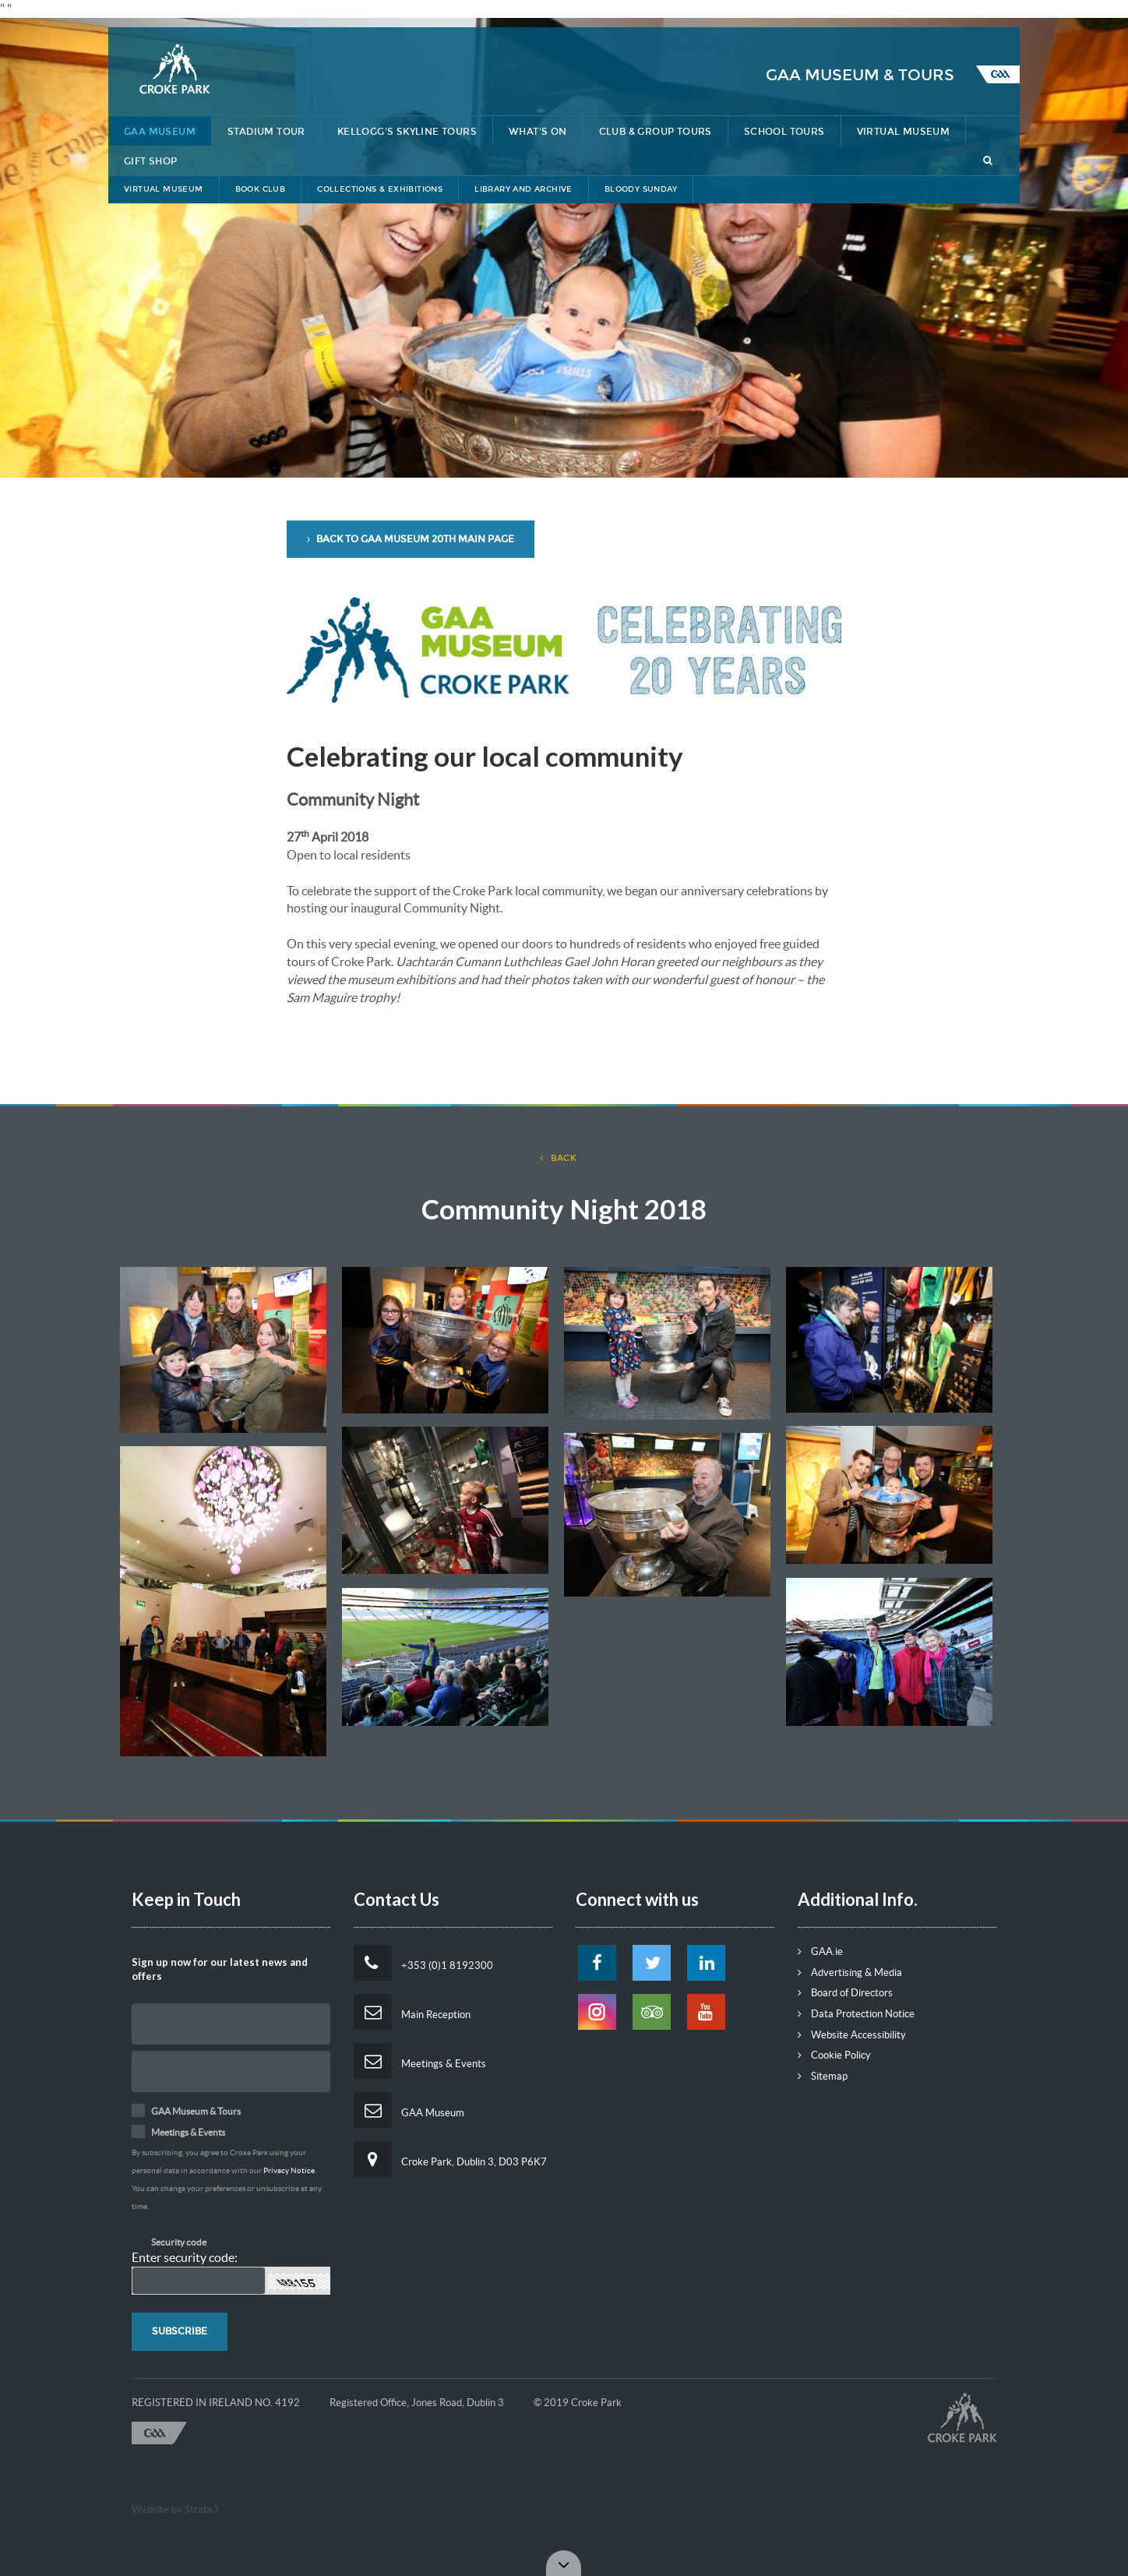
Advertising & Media (850, 1972)
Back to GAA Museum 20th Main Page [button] (410, 539)
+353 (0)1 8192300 (423, 1963)
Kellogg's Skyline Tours (407, 131)
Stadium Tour (266, 131)
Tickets (978, 13)
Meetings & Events (420, 2061)
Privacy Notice (289, 2170)
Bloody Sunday (641, 189)
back (558, 1158)
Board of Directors (845, 1993)
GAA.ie (820, 1951)
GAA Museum (160, 131)
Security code (178, 2242)
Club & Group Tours (655, 131)
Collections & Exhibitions (379, 189)
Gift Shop (151, 161)
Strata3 (202, 2509)
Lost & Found (705, 13)
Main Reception (412, 2012)
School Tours (784, 131)
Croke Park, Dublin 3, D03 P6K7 (450, 2159)
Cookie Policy (834, 2055)
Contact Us (899, 13)
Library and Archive (523, 189)
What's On (538, 131)
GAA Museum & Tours (860, 74)
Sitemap (823, 2076)
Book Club (260, 189)
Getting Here (804, 13)
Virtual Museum (903, 131)
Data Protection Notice (856, 2014)
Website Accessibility (852, 2035)
